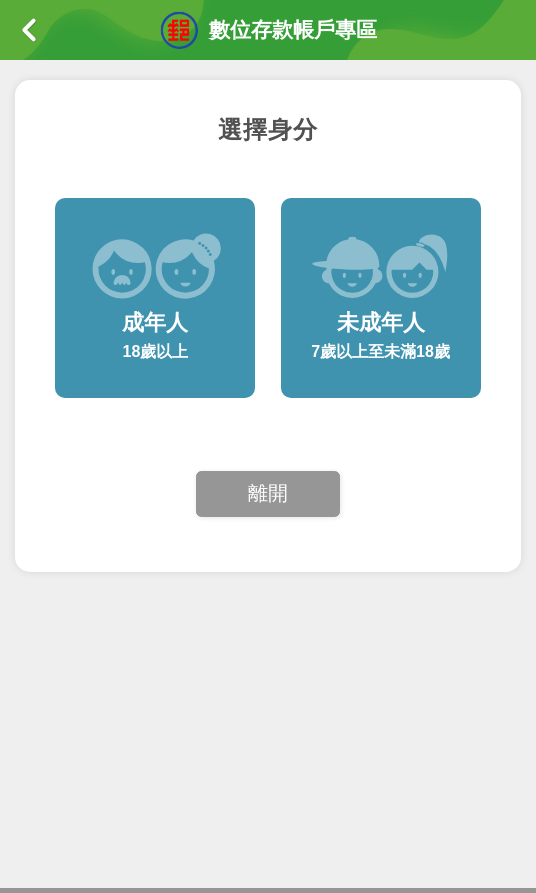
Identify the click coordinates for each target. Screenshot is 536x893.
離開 (268, 493)
